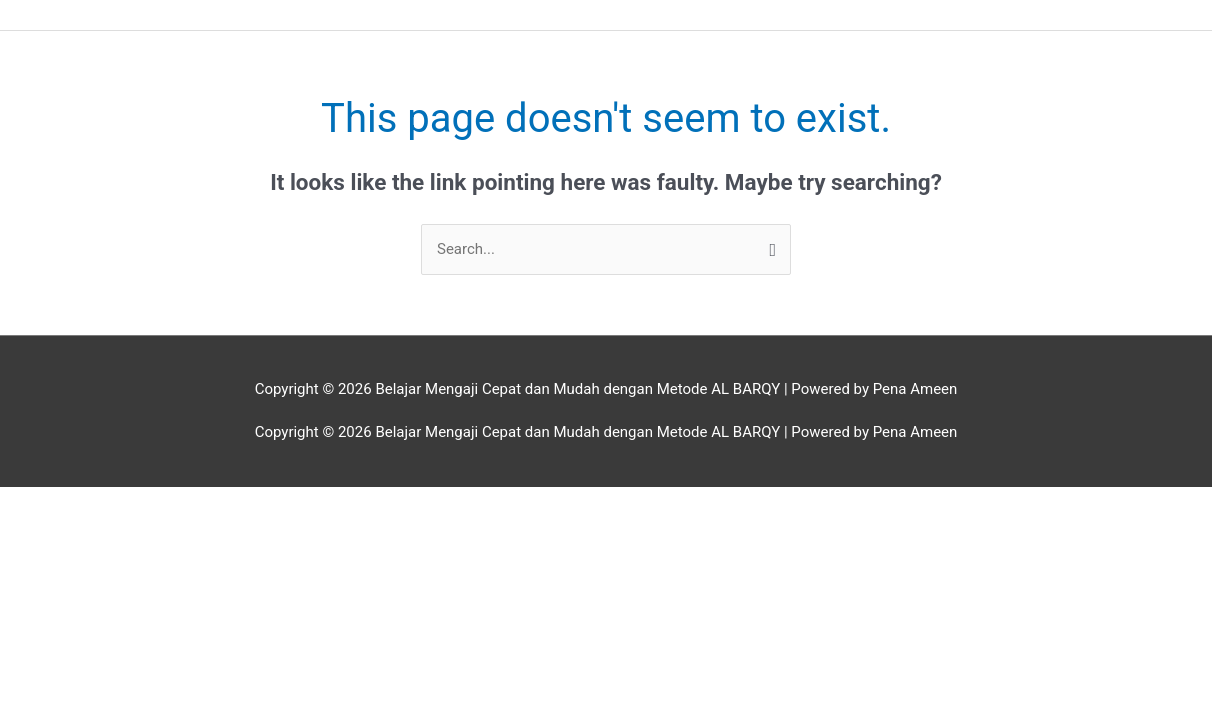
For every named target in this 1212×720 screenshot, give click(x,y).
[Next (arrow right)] (124, 531)
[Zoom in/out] (40, 504)
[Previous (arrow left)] (40, 531)
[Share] (207, 504)
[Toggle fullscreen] (124, 504)
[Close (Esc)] (291, 504)
